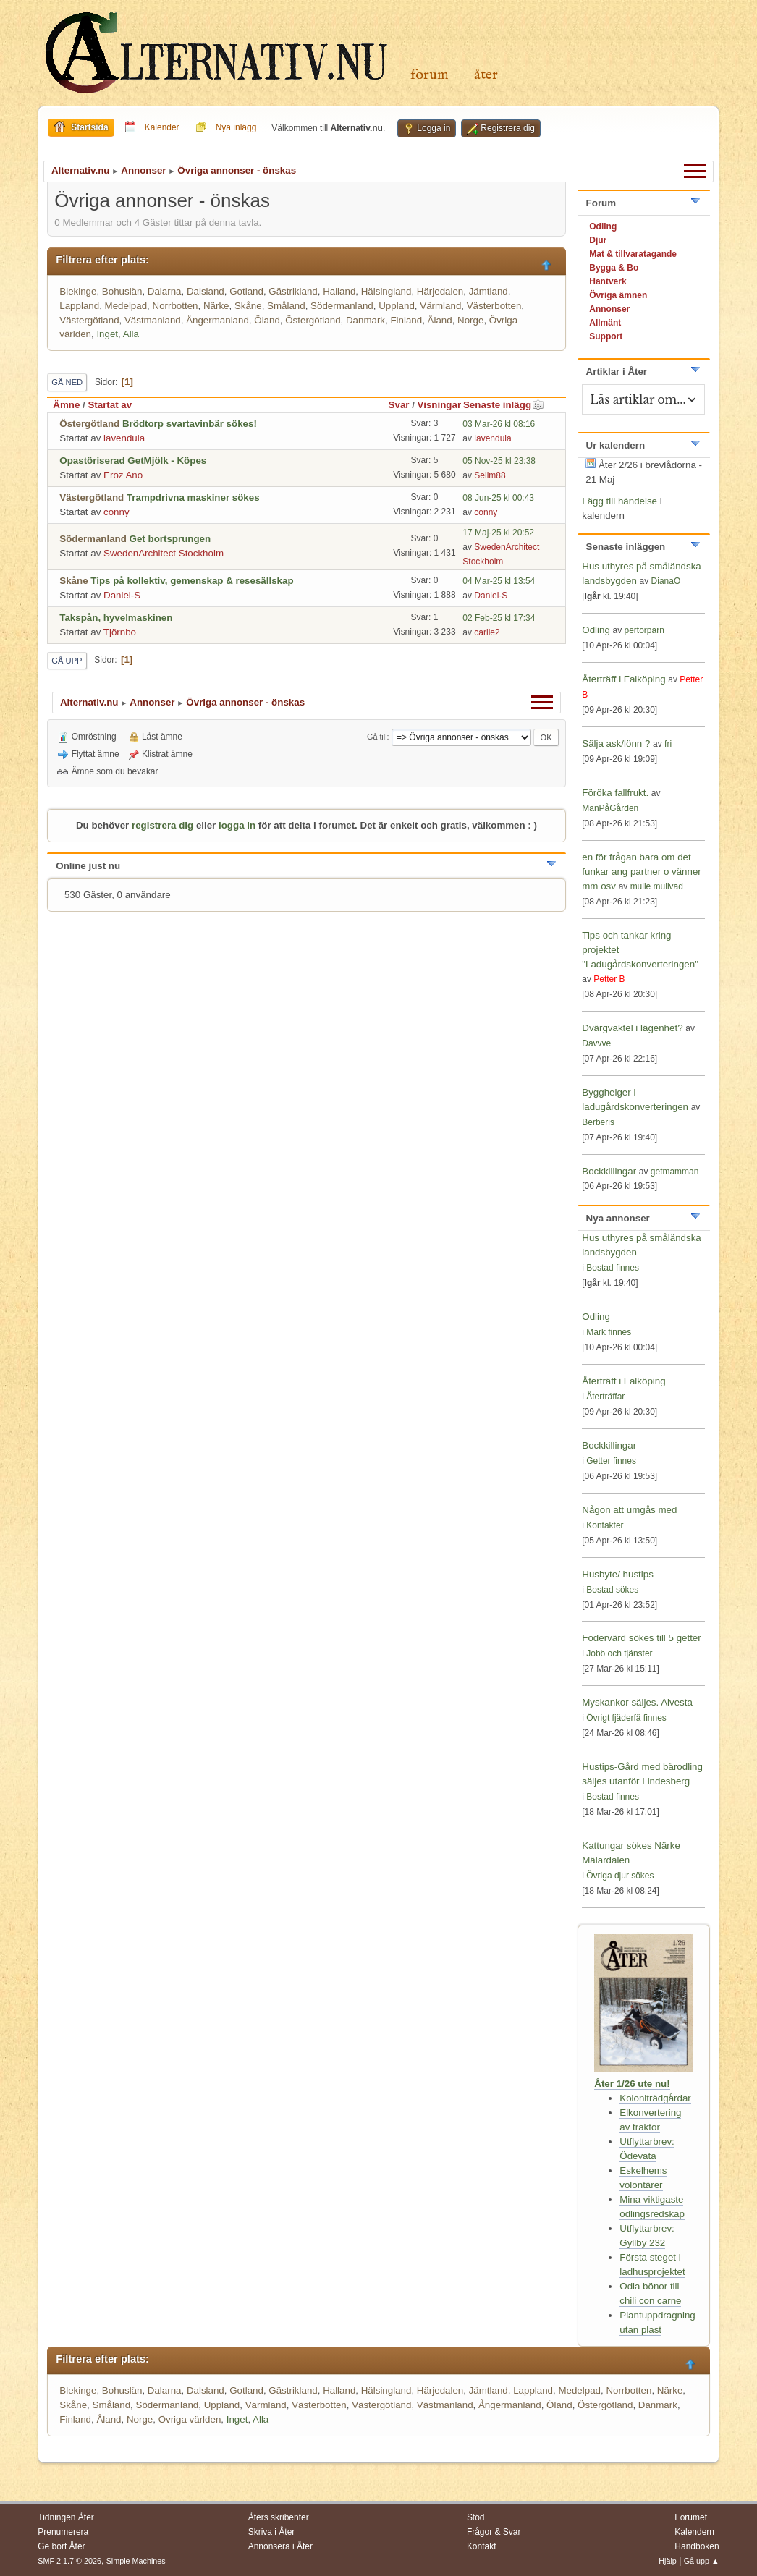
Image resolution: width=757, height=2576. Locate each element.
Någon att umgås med (629, 1509)
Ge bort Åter (61, 2546)
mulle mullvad (656, 886)
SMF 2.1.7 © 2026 (69, 2560)
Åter (486, 75)
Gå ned (67, 382)
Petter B (609, 979)
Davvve (596, 1043)
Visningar (440, 404)
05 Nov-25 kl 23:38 (499, 461)
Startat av (110, 404)
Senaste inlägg (503, 404)
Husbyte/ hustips (618, 1574)
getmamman (675, 1171)
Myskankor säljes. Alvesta (637, 1702)
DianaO (666, 581)
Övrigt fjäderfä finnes (626, 1718)
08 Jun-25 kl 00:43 (498, 498)
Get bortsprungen (170, 538)
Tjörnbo (119, 632)
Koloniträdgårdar (655, 2098)
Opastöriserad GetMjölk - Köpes (132, 460)
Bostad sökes (612, 1590)
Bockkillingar (609, 1171)
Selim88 (489, 475)
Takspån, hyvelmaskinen (115, 617)
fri (668, 744)
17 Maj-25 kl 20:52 (498, 533)
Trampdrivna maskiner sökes (193, 497)
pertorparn (644, 630)
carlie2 (486, 632)
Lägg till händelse (619, 501)
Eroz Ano (123, 475)
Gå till (377, 736)
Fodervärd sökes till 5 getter (641, 1637)
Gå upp (66, 660)
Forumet (690, 2517)
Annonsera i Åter (280, 2546)
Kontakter (604, 1525)
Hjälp (668, 2560)
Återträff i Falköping (623, 679)
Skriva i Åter (271, 2532)
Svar (399, 404)
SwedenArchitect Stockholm (163, 553)
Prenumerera (63, 2532)
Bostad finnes (612, 1268)
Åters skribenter (278, 2517)
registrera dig (162, 825)
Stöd (476, 2517)
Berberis (598, 1122)
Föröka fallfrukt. (615, 792)
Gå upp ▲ (701, 2560)
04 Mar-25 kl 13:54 (498, 581)
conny (116, 512)
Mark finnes (608, 1332)
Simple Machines (136, 2560)
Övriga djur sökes (620, 1875)
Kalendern (694, 2532)
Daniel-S (121, 595)
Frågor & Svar (494, 2532)
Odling (596, 629)
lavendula (124, 438)
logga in (237, 825)
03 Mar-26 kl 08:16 (498, 424)
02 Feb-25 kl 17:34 (498, 618)
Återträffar (605, 1396)
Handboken (696, 2546)
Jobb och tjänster (619, 1653)
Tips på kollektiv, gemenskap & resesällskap (191, 580)
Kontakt (481, 2546)
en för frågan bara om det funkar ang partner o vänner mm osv (641, 871)
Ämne (66, 404)
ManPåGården (610, 808)
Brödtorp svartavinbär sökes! (189, 423)
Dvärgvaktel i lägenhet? (632, 1027)
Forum (429, 75)
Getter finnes (611, 1461)
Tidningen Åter (66, 2517)
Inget (107, 334)
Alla (131, 334)
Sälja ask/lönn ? (616, 743)
